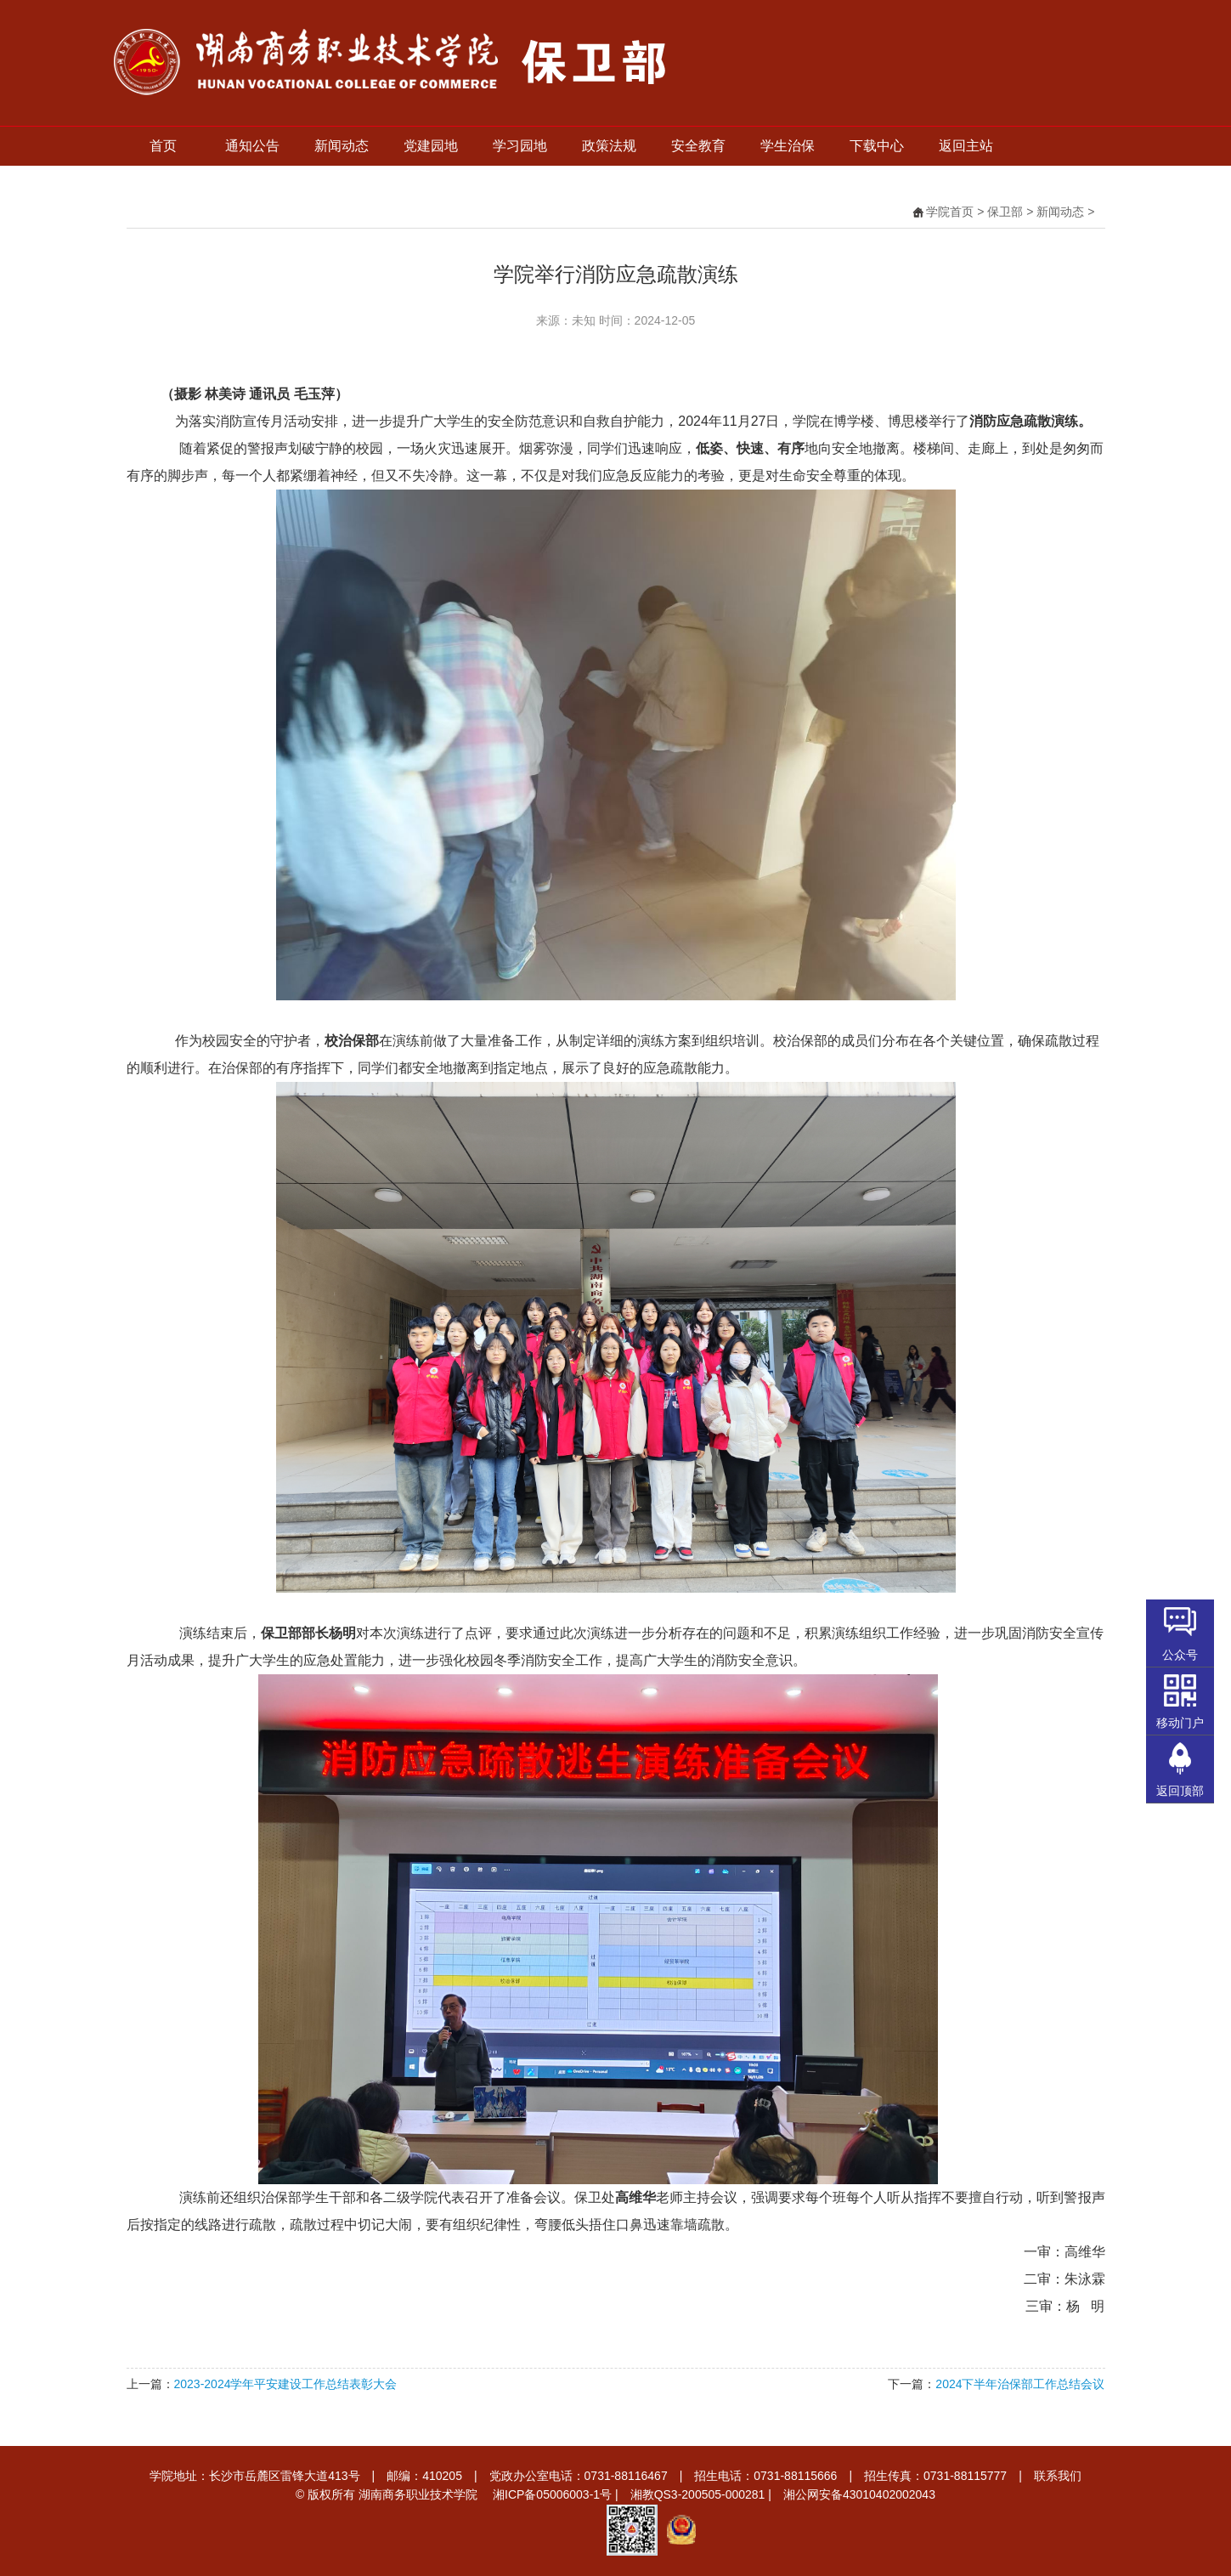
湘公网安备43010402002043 (859, 2494)
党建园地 (431, 146)
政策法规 (609, 146)
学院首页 (950, 211)
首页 (163, 146)
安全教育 (698, 146)
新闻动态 (341, 146)
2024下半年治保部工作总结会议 (1019, 2384)
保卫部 (1005, 211)
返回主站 (966, 146)
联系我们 (1057, 2476)
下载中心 (877, 146)
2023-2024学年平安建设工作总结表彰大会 (286, 2384)
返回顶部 (1180, 1791)
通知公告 (252, 146)
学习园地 (520, 146)
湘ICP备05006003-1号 (552, 2494)
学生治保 (787, 146)
